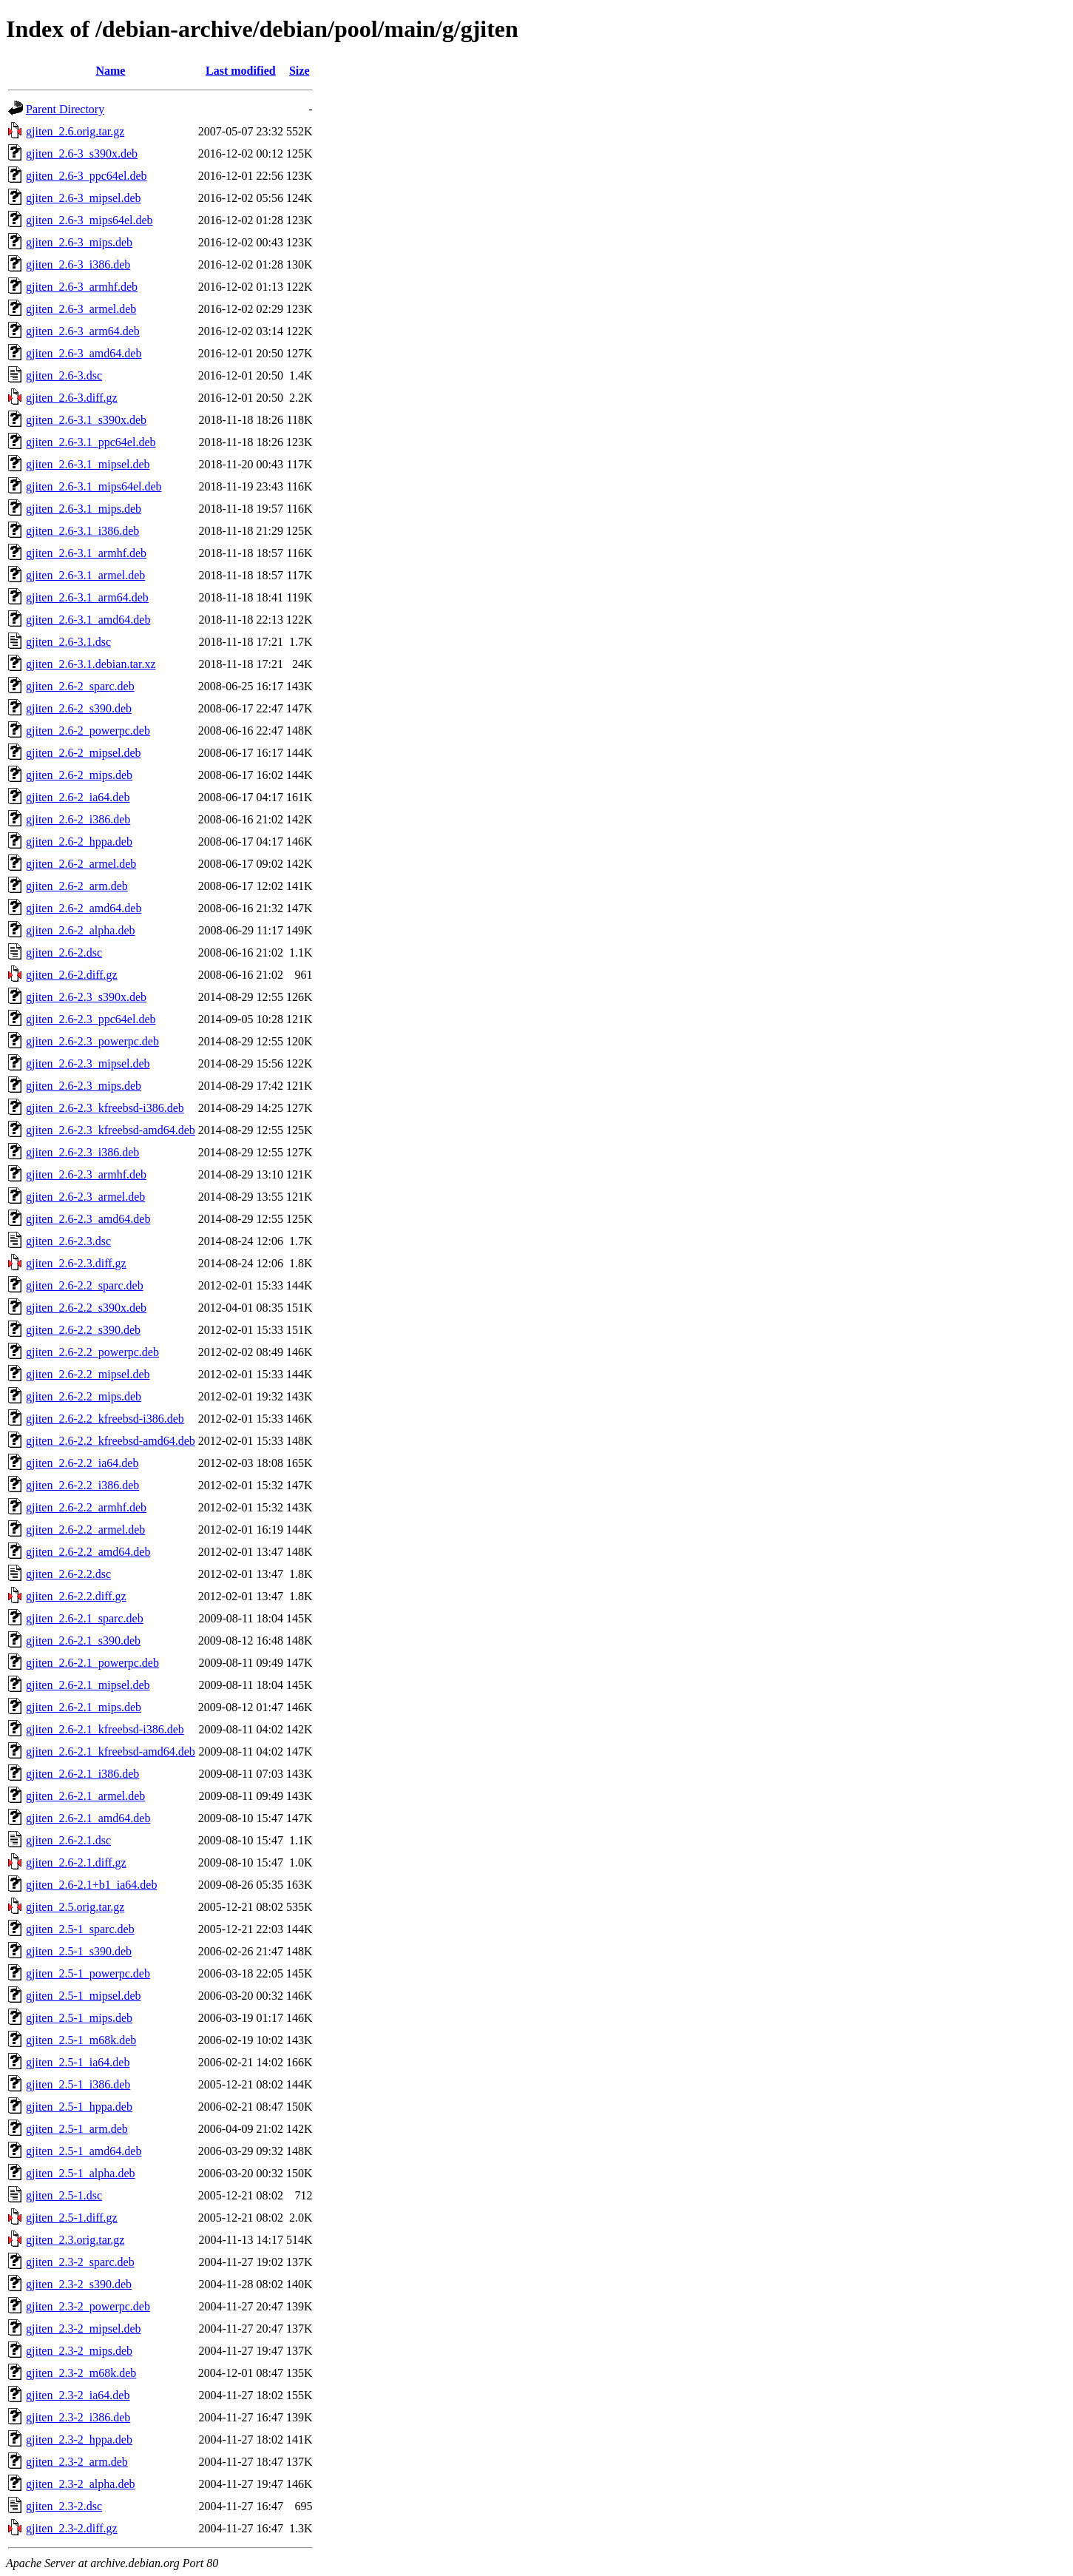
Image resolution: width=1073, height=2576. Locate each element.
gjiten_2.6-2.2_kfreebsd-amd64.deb (110, 1440)
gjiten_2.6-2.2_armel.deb (85, 1529)
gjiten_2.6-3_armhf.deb (82, 286)
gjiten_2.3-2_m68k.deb (81, 2373)
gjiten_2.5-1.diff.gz (72, 2217)
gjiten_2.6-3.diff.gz (72, 397)
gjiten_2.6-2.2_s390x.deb (86, 1307)
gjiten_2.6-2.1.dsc (68, 1840)
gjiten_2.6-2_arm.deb (77, 886)
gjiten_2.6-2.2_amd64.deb (88, 1551)
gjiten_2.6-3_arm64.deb (83, 331)
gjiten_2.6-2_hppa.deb (79, 841)
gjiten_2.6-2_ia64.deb (77, 797)
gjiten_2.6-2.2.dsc (68, 1574)
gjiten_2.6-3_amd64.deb (83, 353)
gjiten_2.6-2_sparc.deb (80, 686)
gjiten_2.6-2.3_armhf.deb (86, 1174)
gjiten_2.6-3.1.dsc (68, 641)
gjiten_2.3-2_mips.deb (79, 2350)
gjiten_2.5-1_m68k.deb (81, 2040)
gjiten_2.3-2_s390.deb (79, 2284)
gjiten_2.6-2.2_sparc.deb (84, 1285)
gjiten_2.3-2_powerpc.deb (88, 2306)
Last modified (241, 70)
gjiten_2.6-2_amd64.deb (83, 908)
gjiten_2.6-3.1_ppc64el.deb (91, 442)
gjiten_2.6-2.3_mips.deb (83, 1085)
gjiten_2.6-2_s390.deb (79, 708)
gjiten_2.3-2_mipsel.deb (83, 2328)
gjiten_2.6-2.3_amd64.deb (88, 1219)
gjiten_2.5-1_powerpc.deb (88, 1973)
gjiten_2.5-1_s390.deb (79, 1951)
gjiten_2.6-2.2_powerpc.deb (92, 1352)
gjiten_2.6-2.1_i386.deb (82, 1773)
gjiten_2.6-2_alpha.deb (80, 930)
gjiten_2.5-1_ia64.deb (77, 2062)
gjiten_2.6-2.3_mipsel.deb (88, 1063)
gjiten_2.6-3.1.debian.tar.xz (91, 664)
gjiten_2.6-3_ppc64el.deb (86, 175)
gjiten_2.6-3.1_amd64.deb (88, 619)
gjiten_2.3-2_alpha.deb (80, 2484)
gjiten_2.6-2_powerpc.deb (88, 730)
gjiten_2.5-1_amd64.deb (83, 2151)
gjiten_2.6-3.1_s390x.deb (86, 420)
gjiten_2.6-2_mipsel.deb (83, 752)
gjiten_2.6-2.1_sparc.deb (84, 1618)
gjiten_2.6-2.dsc (64, 952)
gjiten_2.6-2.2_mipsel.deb (88, 1374)
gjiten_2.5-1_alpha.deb (80, 2173)
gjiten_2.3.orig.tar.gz (75, 2239)
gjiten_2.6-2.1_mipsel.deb (88, 1685)
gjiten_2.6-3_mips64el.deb (89, 220)
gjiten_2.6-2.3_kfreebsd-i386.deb (105, 1108)
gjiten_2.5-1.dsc (64, 2195)
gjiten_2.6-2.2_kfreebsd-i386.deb (105, 1418)
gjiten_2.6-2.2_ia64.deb (82, 1463)
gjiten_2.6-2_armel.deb (81, 863)
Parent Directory (65, 109)
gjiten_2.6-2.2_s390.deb (83, 1330)
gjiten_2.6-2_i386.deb (78, 819)
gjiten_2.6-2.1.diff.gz (76, 1862)
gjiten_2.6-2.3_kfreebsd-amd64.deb (110, 1130)
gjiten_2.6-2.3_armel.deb (85, 1196)
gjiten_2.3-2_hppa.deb (79, 2439)
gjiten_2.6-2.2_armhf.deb (86, 1507)
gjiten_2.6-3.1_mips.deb (83, 508)
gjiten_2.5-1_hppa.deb (79, 2106)
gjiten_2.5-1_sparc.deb (80, 1929)
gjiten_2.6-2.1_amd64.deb (88, 1818)
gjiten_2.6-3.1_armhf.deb (86, 553)
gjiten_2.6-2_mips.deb (79, 775)
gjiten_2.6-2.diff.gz (72, 974)
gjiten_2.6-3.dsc (64, 375)
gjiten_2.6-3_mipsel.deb (83, 198)
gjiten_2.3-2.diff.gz (72, 2528)
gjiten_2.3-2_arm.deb (77, 2461)
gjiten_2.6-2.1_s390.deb (83, 1640)
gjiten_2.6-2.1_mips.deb (83, 1707)
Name (110, 70)
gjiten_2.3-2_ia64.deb (77, 2395)
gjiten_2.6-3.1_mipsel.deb (88, 464)
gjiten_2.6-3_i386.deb (78, 264)
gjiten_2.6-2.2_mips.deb (83, 1396)
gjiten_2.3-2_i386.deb (78, 2417)
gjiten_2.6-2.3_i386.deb (82, 1152)
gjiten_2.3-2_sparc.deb (80, 2262)
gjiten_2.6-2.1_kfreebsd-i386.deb (105, 1729)
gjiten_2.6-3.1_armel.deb (85, 575)
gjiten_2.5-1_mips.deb (79, 2018)
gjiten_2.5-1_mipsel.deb (83, 1995)
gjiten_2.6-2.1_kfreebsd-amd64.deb (110, 1751)
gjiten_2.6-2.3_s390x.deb (86, 997)
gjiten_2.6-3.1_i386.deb (82, 531)
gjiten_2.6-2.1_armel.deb (85, 1796)
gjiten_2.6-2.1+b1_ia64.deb (91, 1884)
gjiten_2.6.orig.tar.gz (75, 131)
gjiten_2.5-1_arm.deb (77, 2128)
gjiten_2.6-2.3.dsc (68, 1241)
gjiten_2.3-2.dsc (64, 2506)
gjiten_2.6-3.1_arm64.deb (87, 597)
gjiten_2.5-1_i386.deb (78, 2084)
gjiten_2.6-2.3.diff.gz (76, 1263)
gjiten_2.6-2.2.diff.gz (76, 1596)
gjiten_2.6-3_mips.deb (79, 242)
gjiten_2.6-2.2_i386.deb (82, 1485)
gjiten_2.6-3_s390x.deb (82, 153)
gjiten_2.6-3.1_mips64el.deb (94, 486)
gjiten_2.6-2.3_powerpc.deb (92, 1041)
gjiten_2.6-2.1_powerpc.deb (92, 1662)
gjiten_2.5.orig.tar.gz (75, 1907)
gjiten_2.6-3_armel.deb (81, 309)
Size (299, 70)
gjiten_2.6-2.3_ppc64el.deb (91, 1019)
